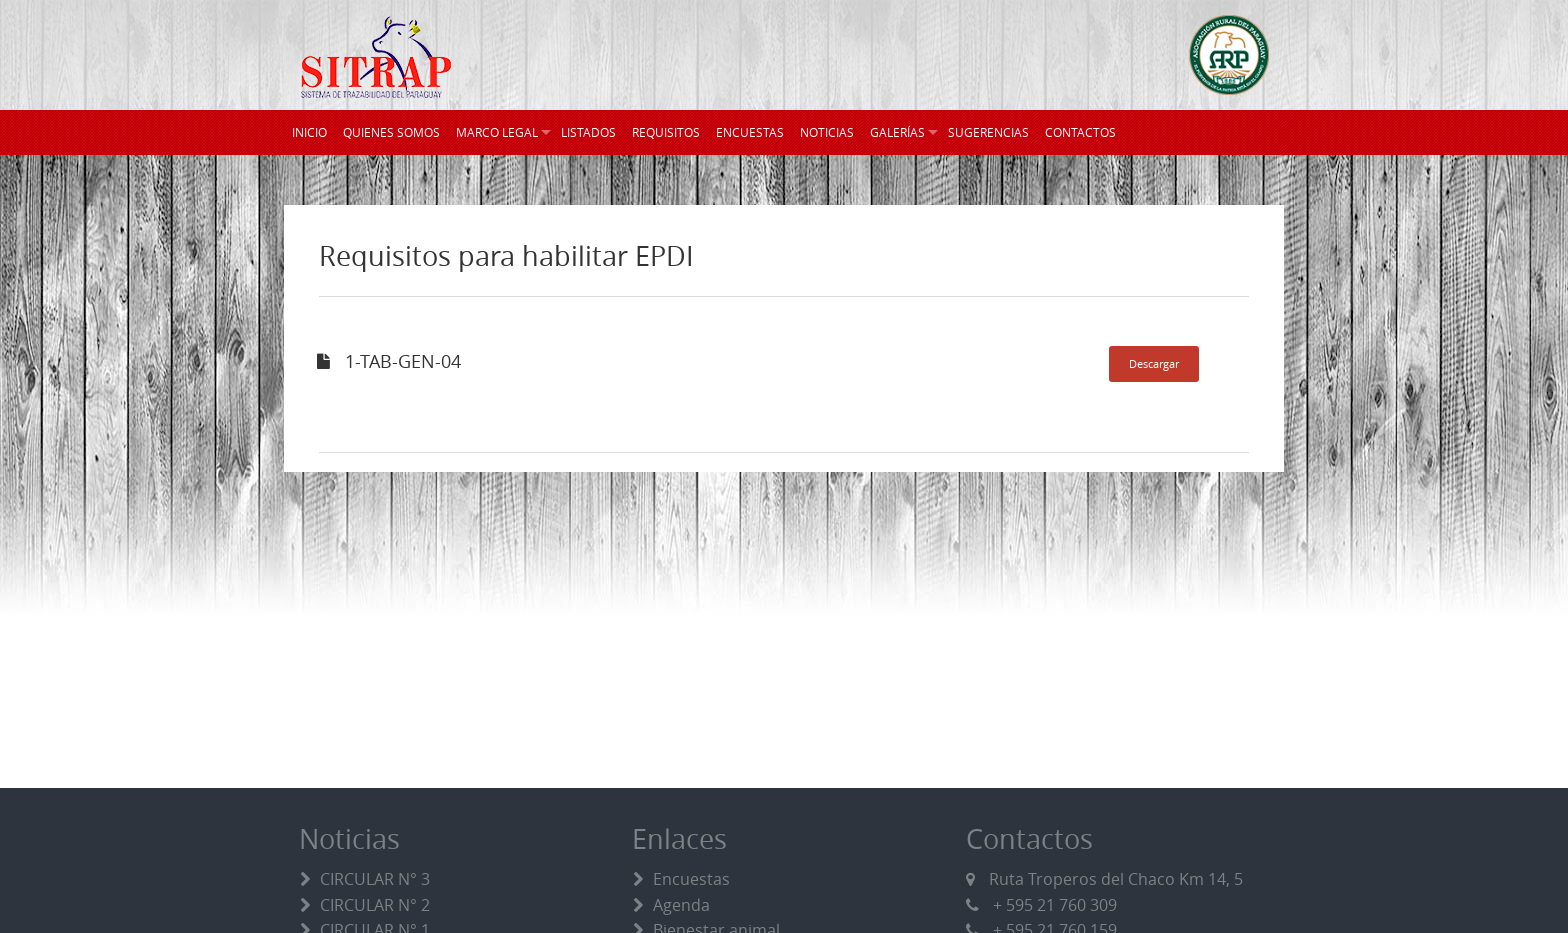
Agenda (681, 905)
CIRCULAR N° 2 (375, 905)
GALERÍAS (897, 132)
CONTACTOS (1080, 132)
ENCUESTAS (750, 132)
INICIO (309, 132)
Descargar (1154, 363)
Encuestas (691, 879)
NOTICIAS (827, 132)
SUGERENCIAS (988, 132)
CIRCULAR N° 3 (375, 879)
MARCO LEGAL (497, 132)
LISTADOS (588, 132)
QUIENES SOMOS (391, 132)
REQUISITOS (666, 132)
